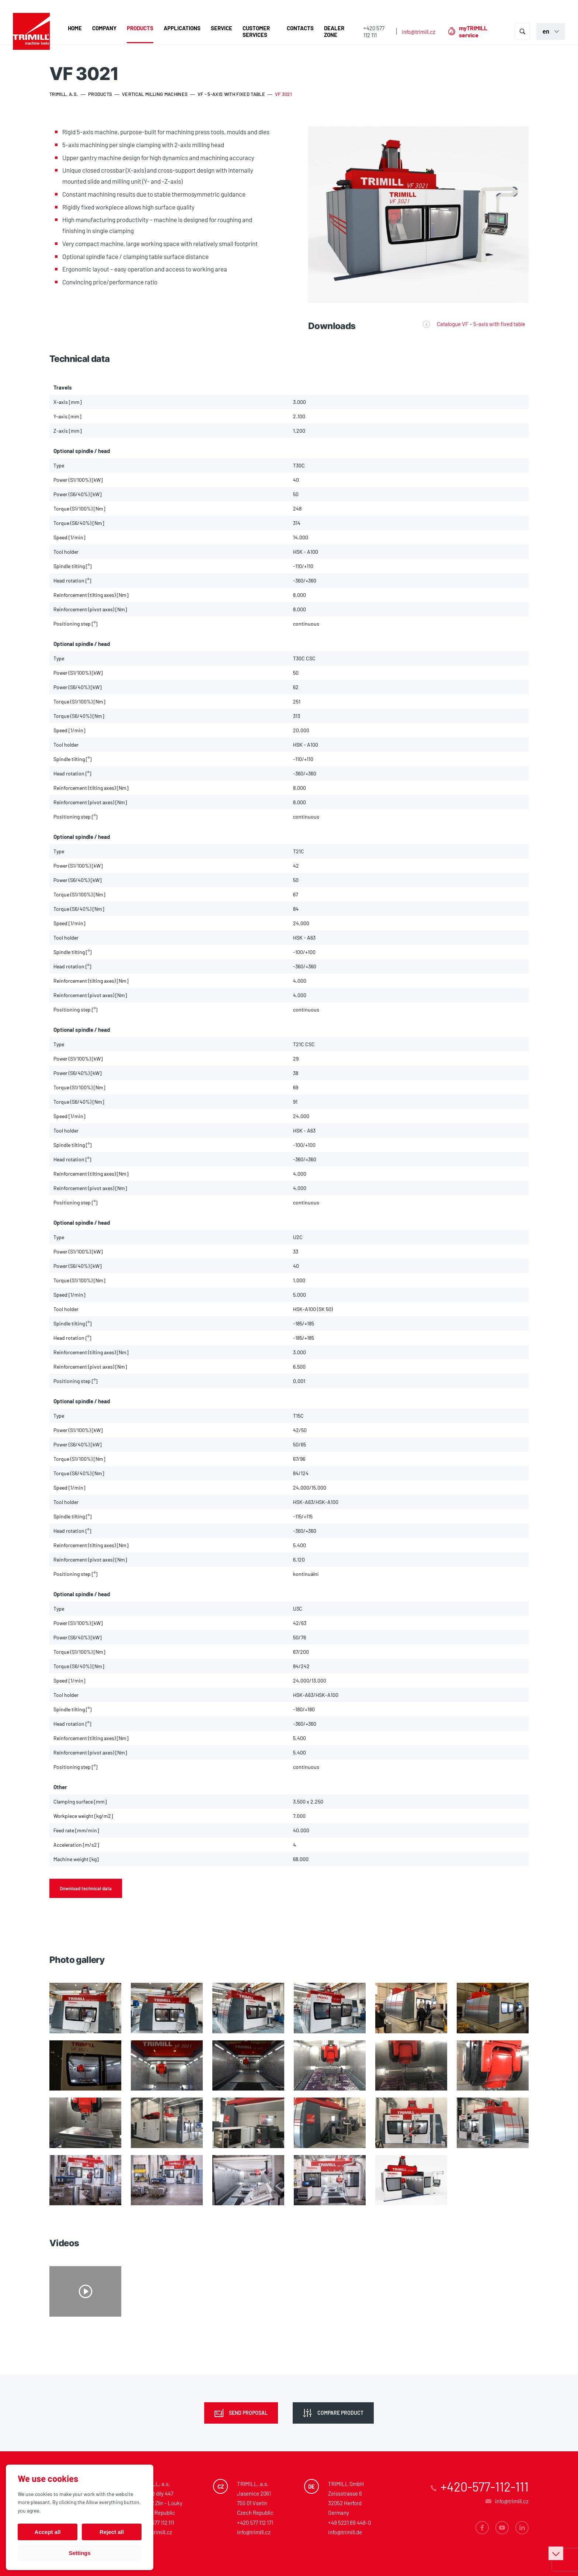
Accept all (48, 2532)
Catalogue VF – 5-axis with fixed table (481, 324)
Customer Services (256, 31)
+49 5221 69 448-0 (349, 2522)
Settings (79, 2553)
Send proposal (248, 2413)
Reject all (112, 2532)
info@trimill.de (345, 2532)
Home (75, 28)
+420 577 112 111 (373, 31)
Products (140, 28)
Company (104, 28)
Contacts (300, 28)
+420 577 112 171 (255, 2522)
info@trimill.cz (418, 31)
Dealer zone (334, 31)
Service (221, 28)
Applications (182, 28)
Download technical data (86, 1888)
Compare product (340, 2413)
